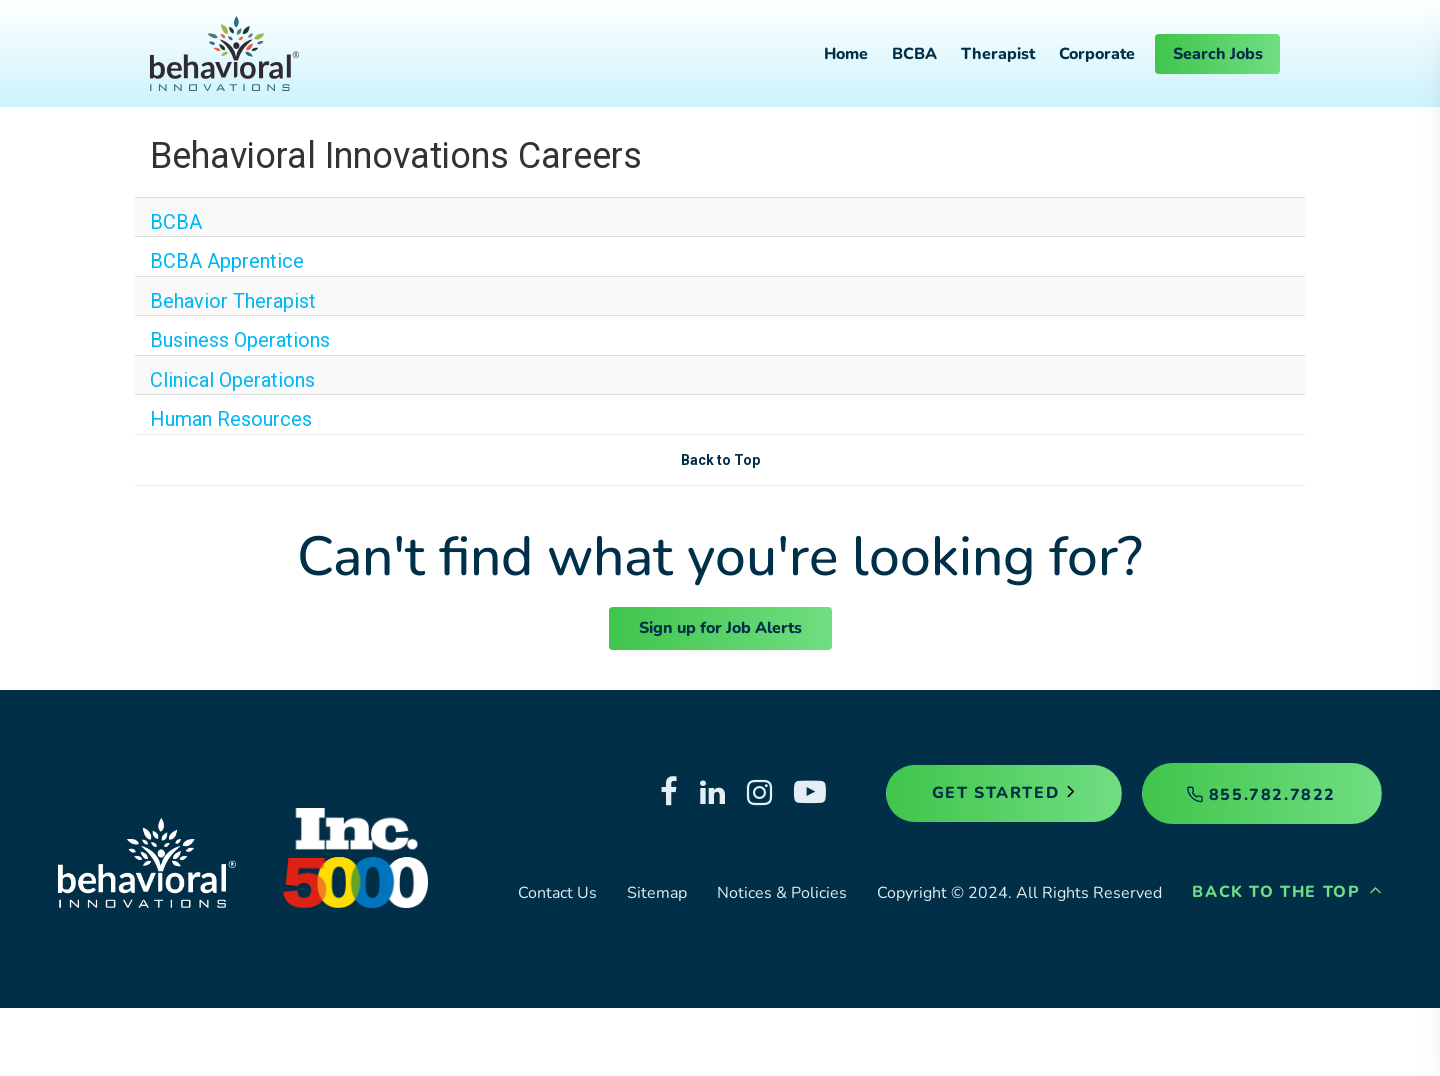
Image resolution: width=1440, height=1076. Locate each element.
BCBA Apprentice (227, 261)
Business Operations (240, 340)
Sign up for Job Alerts (720, 628)
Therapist (998, 54)
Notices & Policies (782, 893)
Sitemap (657, 893)
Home (846, 54)
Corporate (1097, 54)
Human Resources (231, 419)
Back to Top (720, 460)
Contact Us (557, 893)
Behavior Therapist (233, 301)
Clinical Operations (232, 380)
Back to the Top (1287, 892)
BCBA (914, 54)
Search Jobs (1218, 54)
